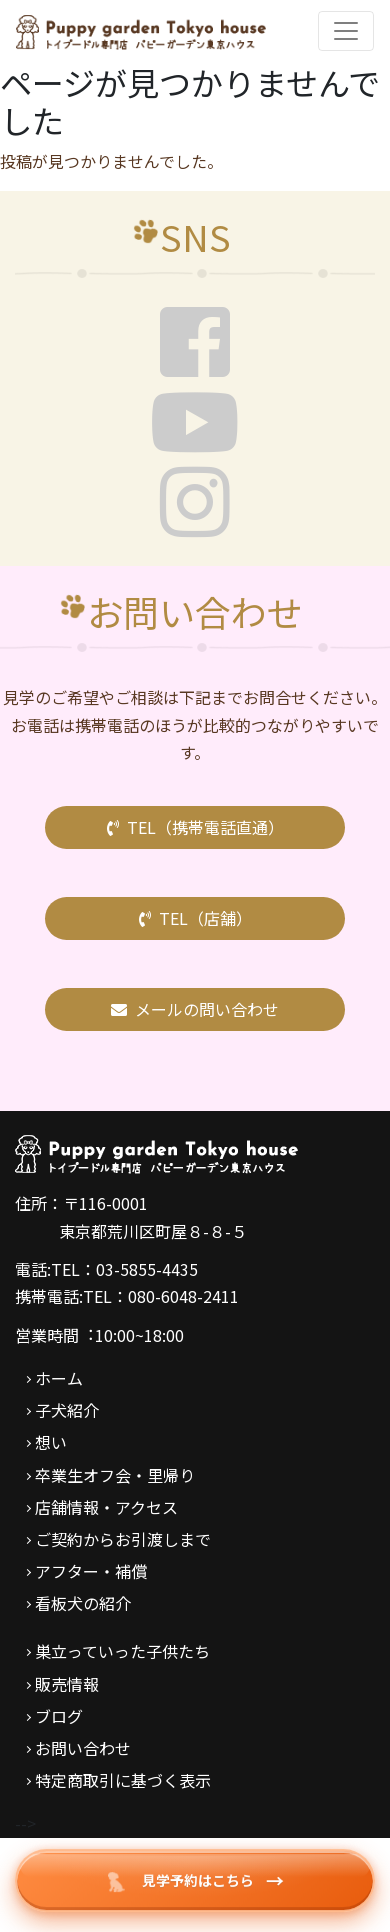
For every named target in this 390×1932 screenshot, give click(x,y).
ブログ (59, 1716)
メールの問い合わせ (195, 1009)
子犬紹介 (67, 1410)
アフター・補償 (91, 1571)
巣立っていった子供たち (122, 1651)
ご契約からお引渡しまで (123, 1539)
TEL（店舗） (195, 918)
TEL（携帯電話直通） (195, 827)
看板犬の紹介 (83, 1603)
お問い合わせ (83, 1748)
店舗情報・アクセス (106, 1507)
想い (51, 1442)
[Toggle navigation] (346, 31)
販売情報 (67, 1684)
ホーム (59, 1378)
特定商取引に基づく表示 (123, 1780)
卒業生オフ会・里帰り (115, 1475)
